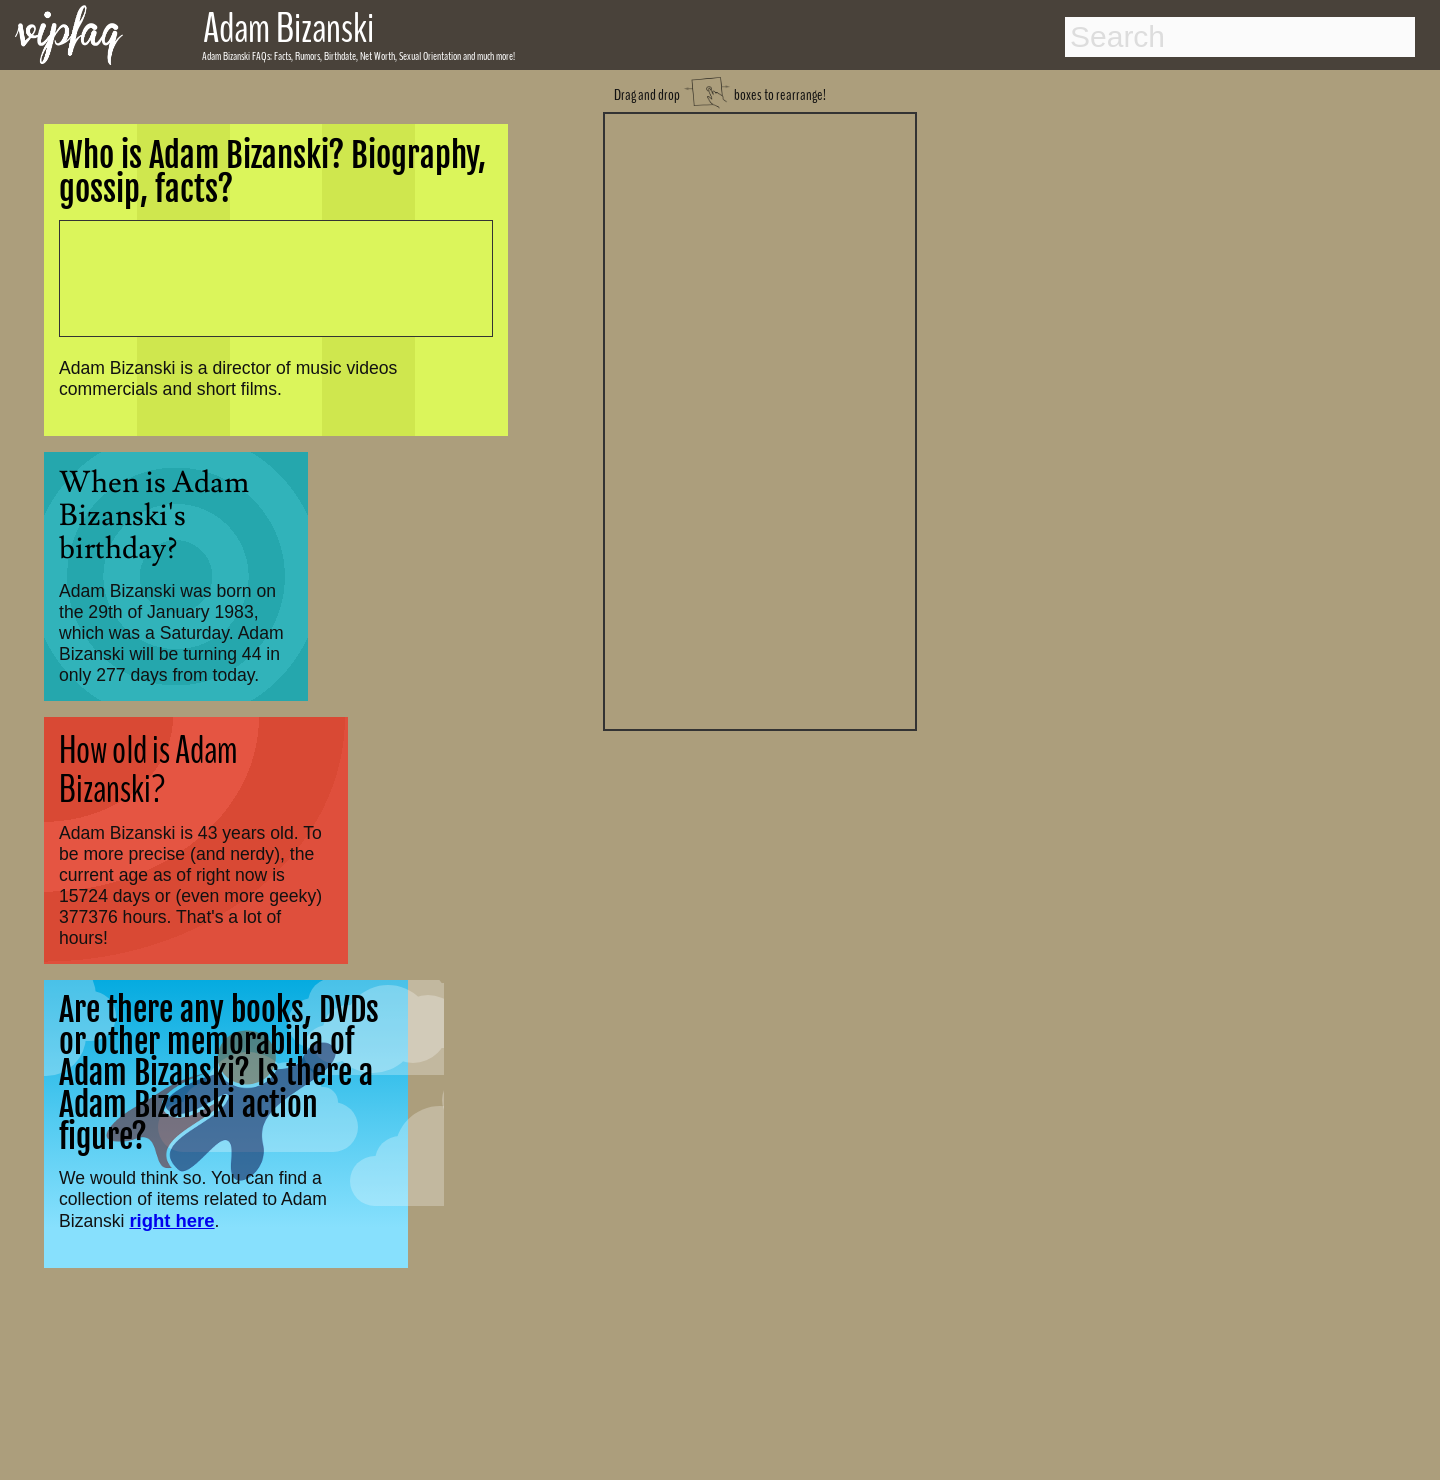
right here (171, 1220)
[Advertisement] (760, 419)
